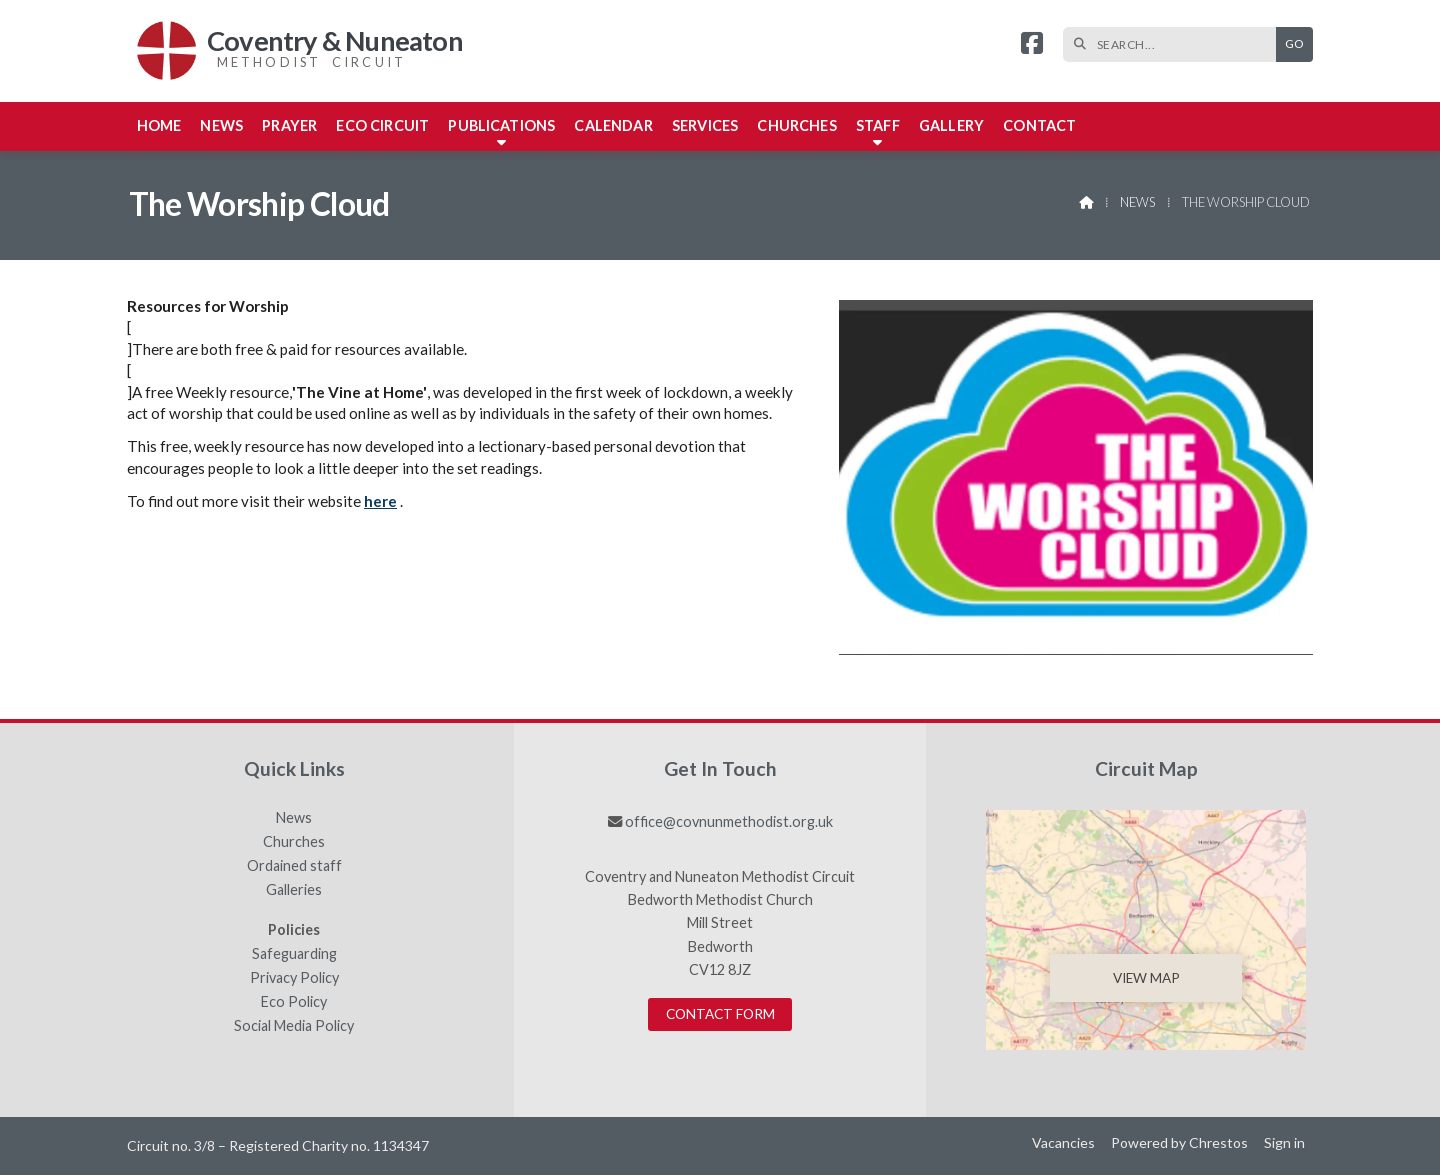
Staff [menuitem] (878, 125)
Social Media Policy (294, 1026)
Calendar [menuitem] (613, 125)
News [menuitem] (221, 125)
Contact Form (720, 1014)
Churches (294, 842)
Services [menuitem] (705, 125)
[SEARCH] (1174, 44)
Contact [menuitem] (1039, 125)
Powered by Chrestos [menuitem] (1179, 1142)
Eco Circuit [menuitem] (382, 125)
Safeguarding (294, 954)
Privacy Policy (294, 978)
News (1137, 202)
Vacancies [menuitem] (1063, 1142)
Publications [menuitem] (501, 125)
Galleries (294, 890)
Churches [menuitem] (796, 125)
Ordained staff (294, 866)
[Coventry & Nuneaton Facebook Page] (1032, 45)
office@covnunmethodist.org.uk (729, 821)
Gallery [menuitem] (951, 125)
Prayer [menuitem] (289, 125)
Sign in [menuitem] (1284, 1142)
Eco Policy (294, 1002)
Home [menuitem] (159, 125)
